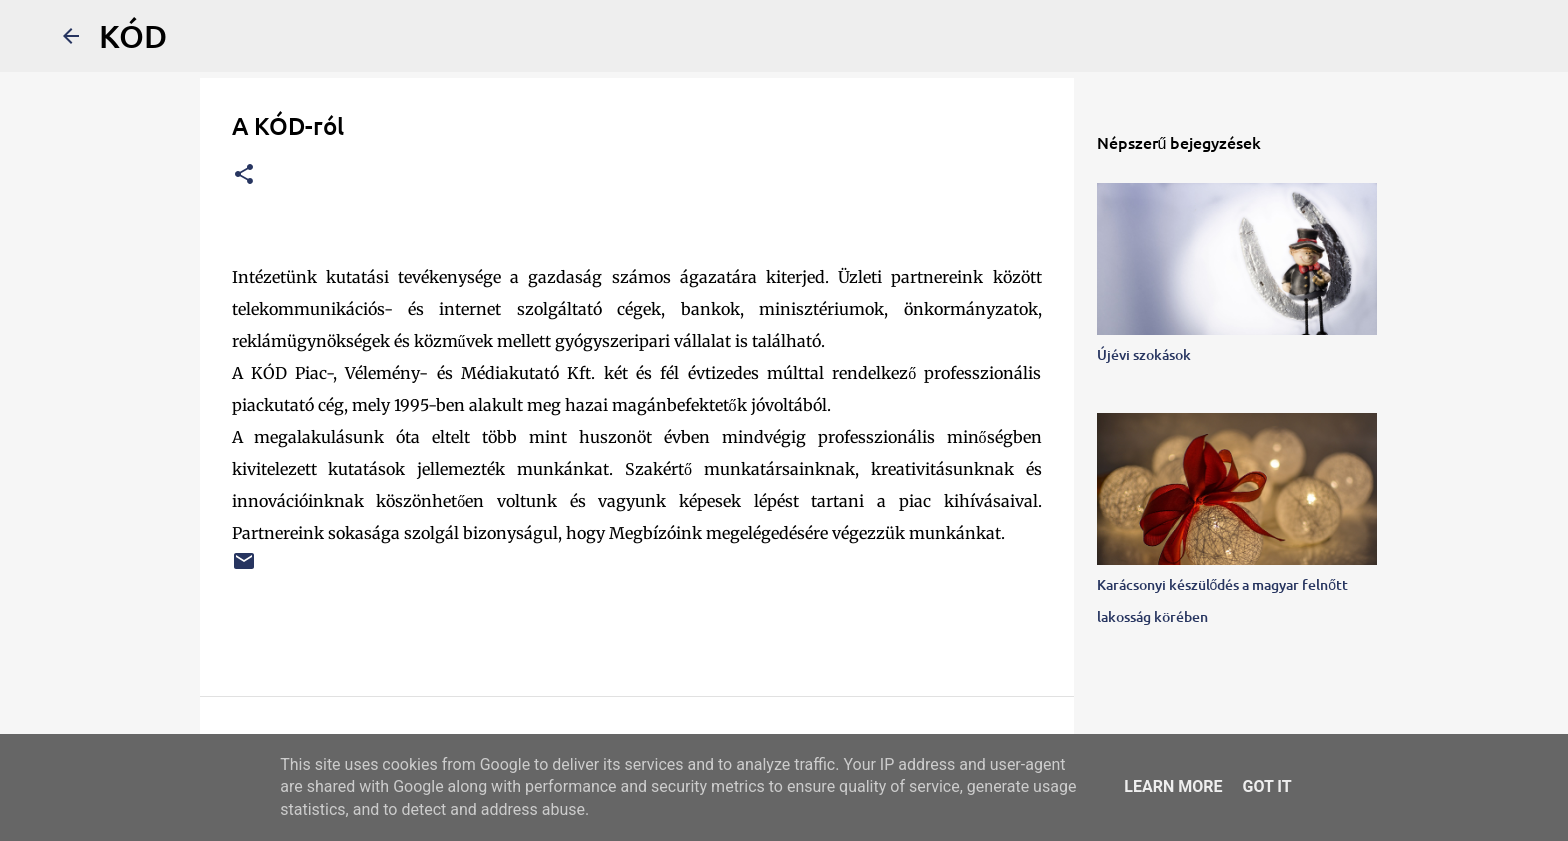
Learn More (1173, 786)
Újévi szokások (1144, 354)
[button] (244, 175)
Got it (1266, 786)
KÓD (133, 35)
